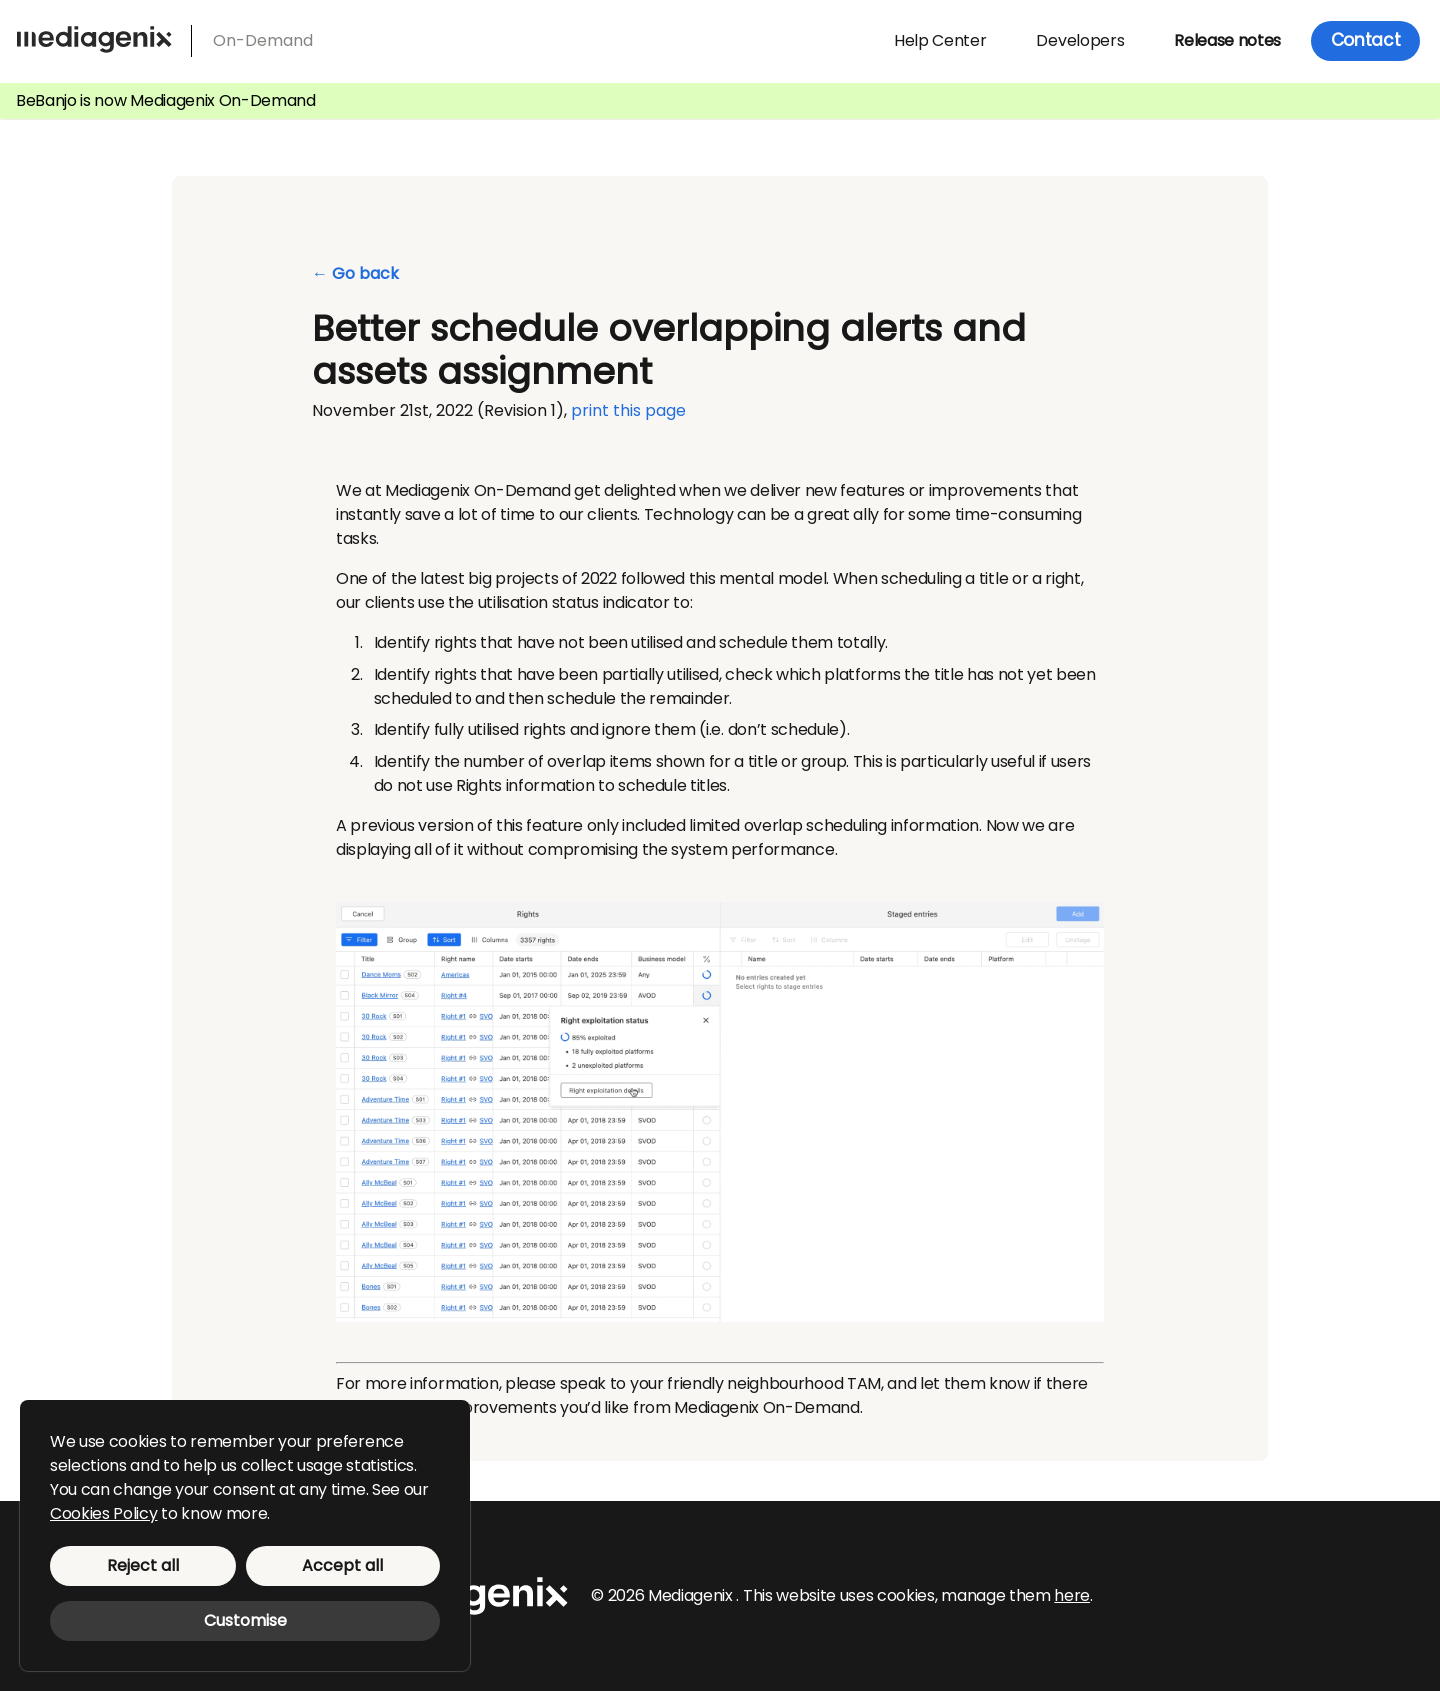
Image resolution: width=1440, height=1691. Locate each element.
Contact (1366, 40)
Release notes (1227, 40)
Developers (1080, 40)
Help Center (940, 40)
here (1072, 1595)
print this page (628, 410)
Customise (245, 1620)
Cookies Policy (104, 1513)
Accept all (342, 1565)
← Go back (355, 274)
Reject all (143, 1565)
